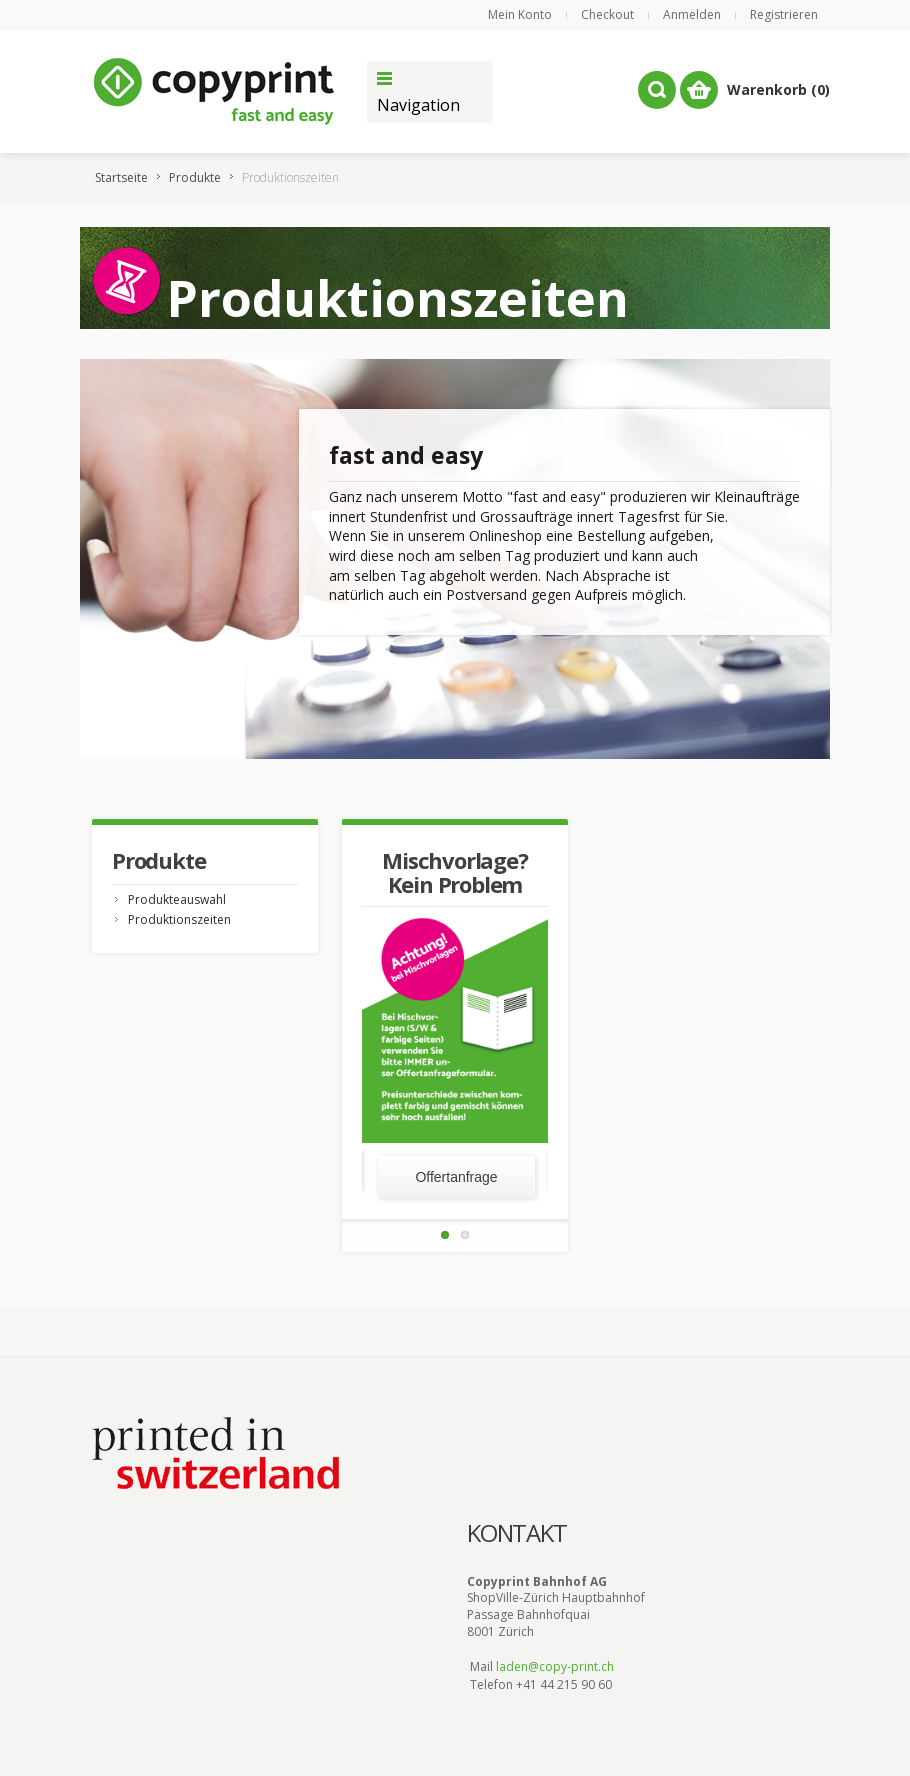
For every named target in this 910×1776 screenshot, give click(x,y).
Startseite (121, 177)
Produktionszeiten (179, 919)
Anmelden (692, 14)
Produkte (195, 177)
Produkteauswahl (177, 899)
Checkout (607, 14)
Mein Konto (520, 14)
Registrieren (784, 14)
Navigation (418, 105)
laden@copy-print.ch (555, 1666)
